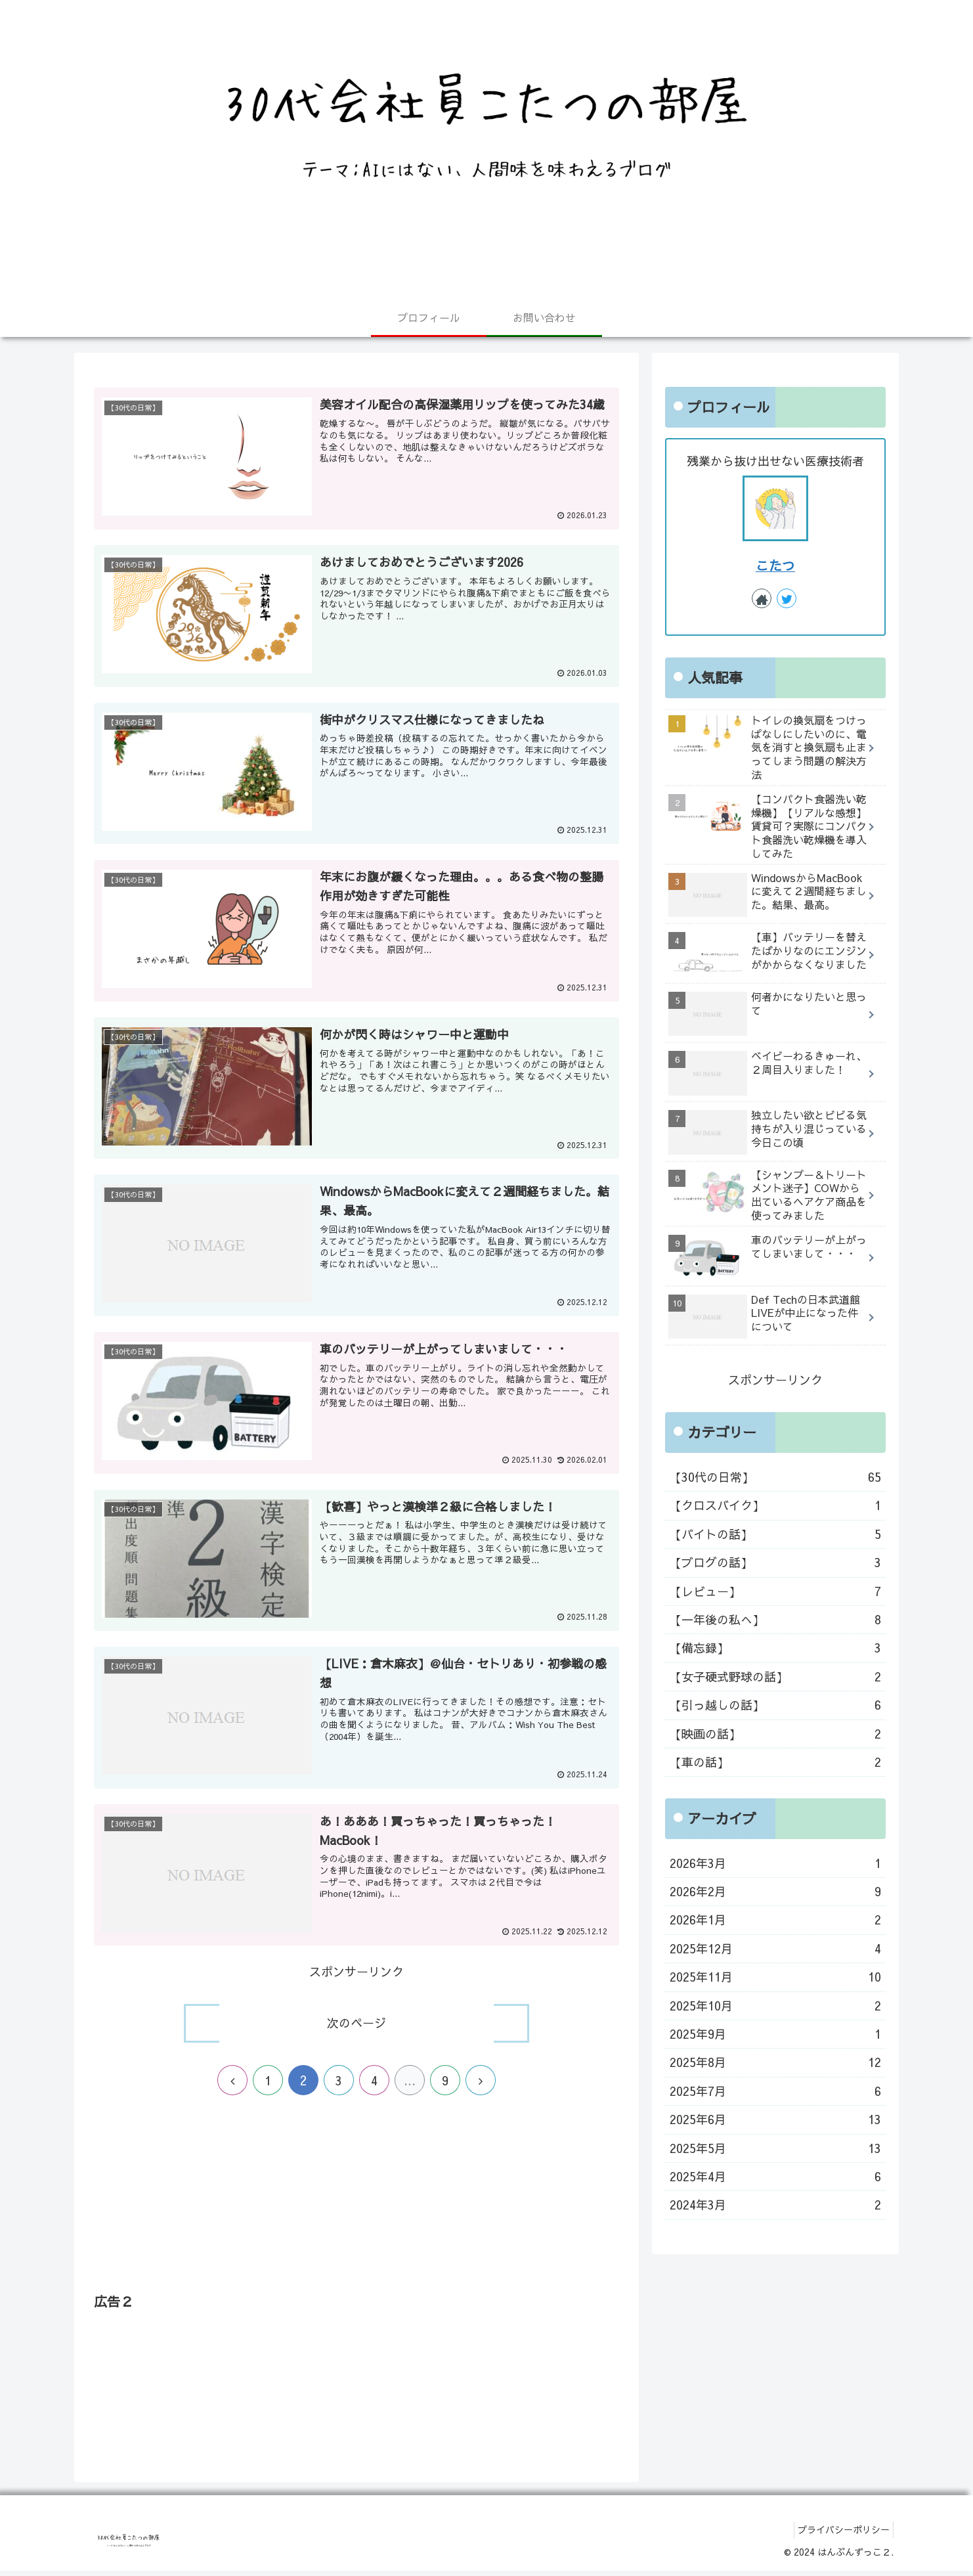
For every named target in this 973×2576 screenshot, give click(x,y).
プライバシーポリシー (840, 2534)
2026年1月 (775, 1919)
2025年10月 (775, 2005)
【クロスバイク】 (775, 1505)
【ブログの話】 (775, 1562)
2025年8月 (775, 2062)
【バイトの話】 (775, 1534)
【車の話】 (775, 1762)
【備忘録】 (775, 1647)
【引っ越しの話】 (775, 1705)
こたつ (775, 565)
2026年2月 (775, 1891)
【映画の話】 (775, 1733)
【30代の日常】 (775, 1477)
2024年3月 (775, 2204)
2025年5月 (775, 2148)
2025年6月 (775, 2119)
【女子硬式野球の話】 (775, 1676)
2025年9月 (775, 2034)
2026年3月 (775, 1863)
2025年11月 (775, 1977)
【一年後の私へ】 (775, 1619)
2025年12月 (775, 1948)
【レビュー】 (775, 1591)
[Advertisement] (356, 2207)
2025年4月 (775, 2176)
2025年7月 (775, 2091)
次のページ (356, 2028)
